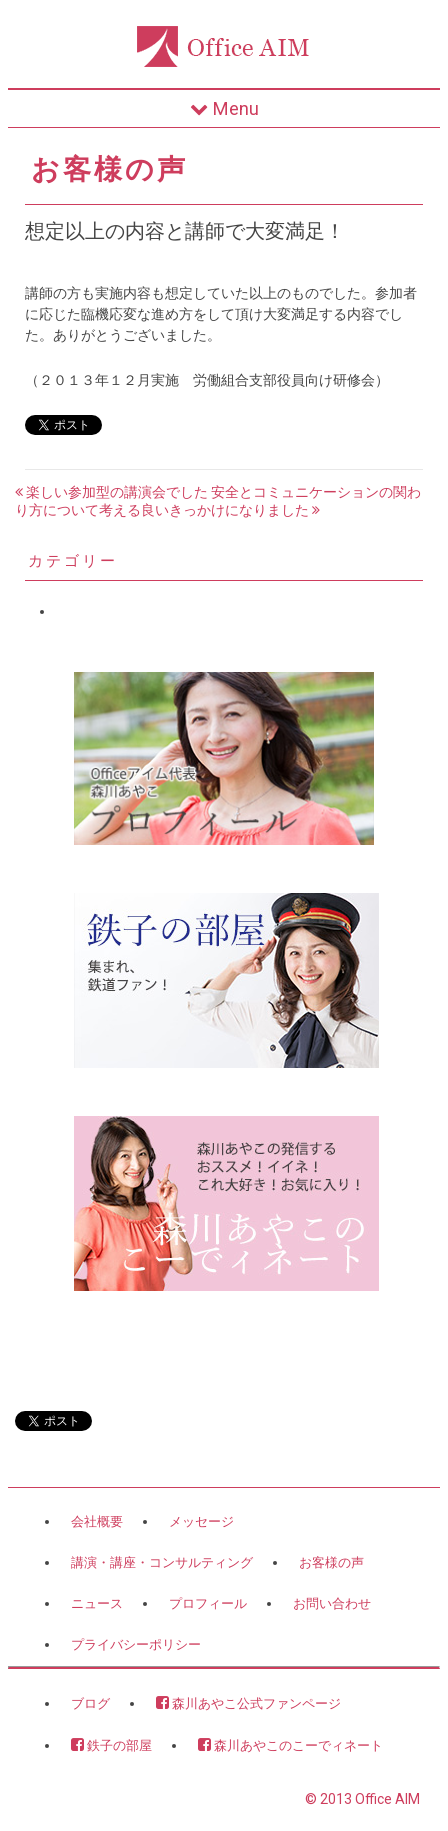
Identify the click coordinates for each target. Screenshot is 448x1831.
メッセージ (201, 1521)
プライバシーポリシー (136, 1644)
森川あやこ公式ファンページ (248, 1703)
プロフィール (208, 1603)
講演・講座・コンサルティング (162, 1562)
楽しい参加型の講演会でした (111, 492)
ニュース (97, 1603)
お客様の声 (331, 1562)
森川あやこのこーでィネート (290, 1745)
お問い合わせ (332, 1603)
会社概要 (97, 1521)
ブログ (90, 1703)
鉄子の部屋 (111, 1745)
